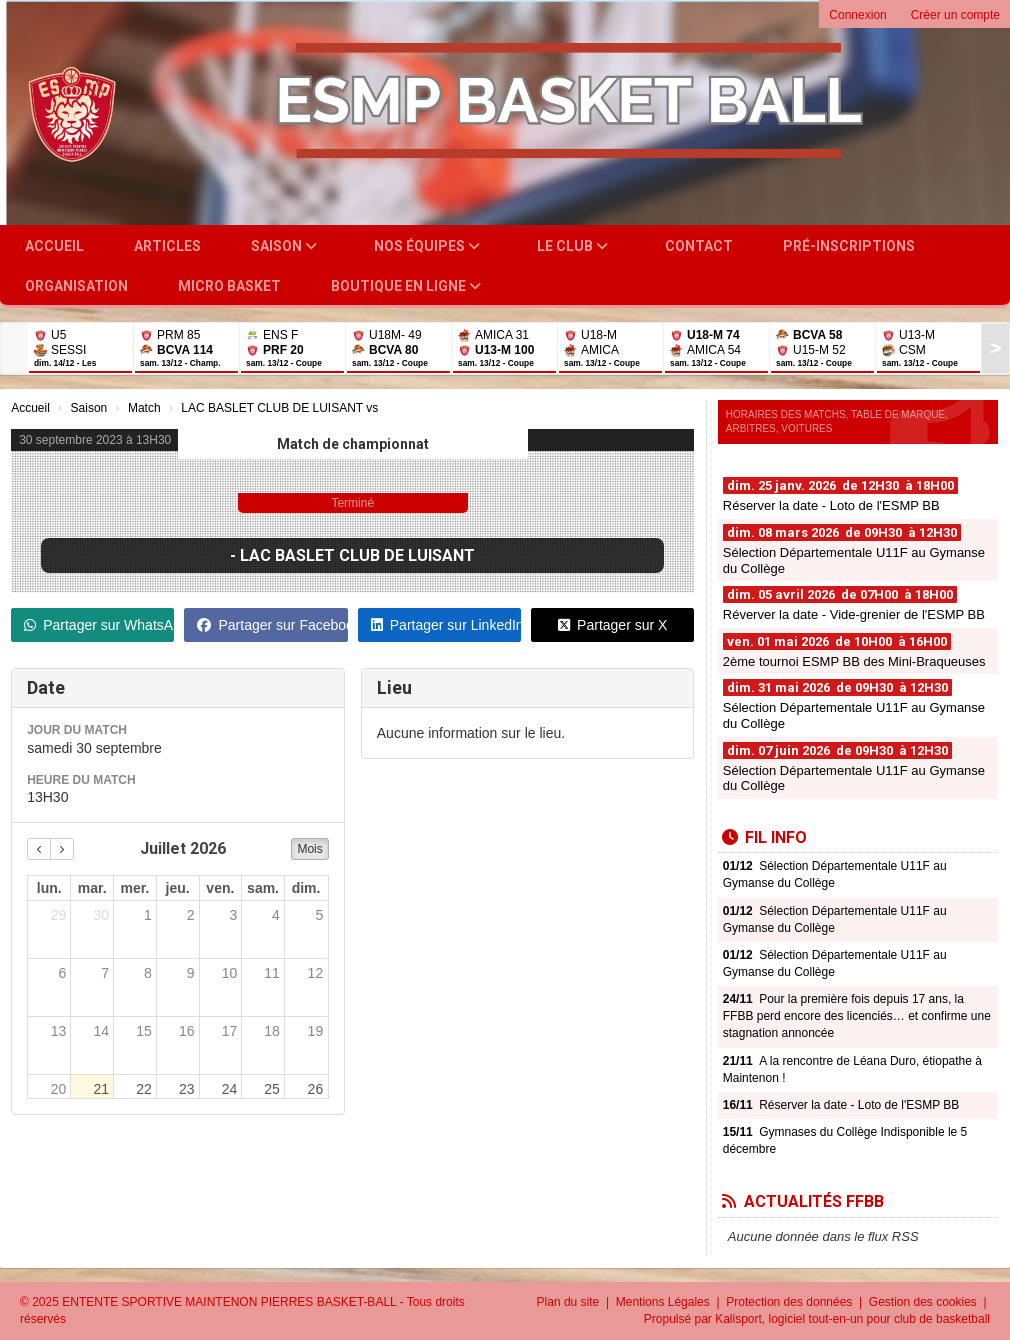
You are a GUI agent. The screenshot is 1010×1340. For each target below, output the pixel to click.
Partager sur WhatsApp (99, 625)
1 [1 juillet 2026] (148, 915)
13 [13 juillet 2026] (59, 1031)
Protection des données (790, 1302)
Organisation (76, 286)
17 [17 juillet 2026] (230, 1031)
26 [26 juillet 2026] (316, 1089)
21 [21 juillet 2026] (102, 1089)
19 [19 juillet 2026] (316, 1031)
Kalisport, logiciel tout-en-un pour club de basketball (852, 1319)
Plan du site (570, 1302)
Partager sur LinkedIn (446, 625)
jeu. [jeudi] (178, 888)
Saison (284, 246)
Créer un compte (955, 15)
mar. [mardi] (92, 888)
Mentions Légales (664, 1302)
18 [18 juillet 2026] (272, 1031)
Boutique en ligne (406, 286)
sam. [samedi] (263, 888)
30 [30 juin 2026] (102, 915)
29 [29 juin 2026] (59, 915)
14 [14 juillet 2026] (102, 1031)
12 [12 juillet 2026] (316, 973)
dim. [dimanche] (306, 888)
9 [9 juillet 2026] (191, 973)
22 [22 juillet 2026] (144, 1089)
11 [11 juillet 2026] (272, 973)
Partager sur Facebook (272, 625)
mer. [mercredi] (135, 888)
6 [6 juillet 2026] (63, 973)
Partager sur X (612, 625)
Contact (699, 246)
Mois (309, 849)
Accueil (54, 246)
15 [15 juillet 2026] (144, 1031)
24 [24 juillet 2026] (230, 1089)
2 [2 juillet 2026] (191, 915)
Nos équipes (427, 246)
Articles (167, 246)
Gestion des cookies (924, 1302)
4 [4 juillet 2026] (276, 915)
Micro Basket (229, 286)
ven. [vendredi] (220, 888)
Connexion (857, 15)
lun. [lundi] (49, 888)
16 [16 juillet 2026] (187, 1031)
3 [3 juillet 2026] (233, 915)
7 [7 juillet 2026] (105, 973)
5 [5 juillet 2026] (319, 915)
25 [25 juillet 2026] (272, 1089)
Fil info (764, 837)
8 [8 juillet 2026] (148, 973)
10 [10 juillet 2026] (230, 973)
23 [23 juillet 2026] (187, 1089)
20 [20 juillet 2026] (59, 1089)
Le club (572, 246)
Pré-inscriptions (849, 246)
